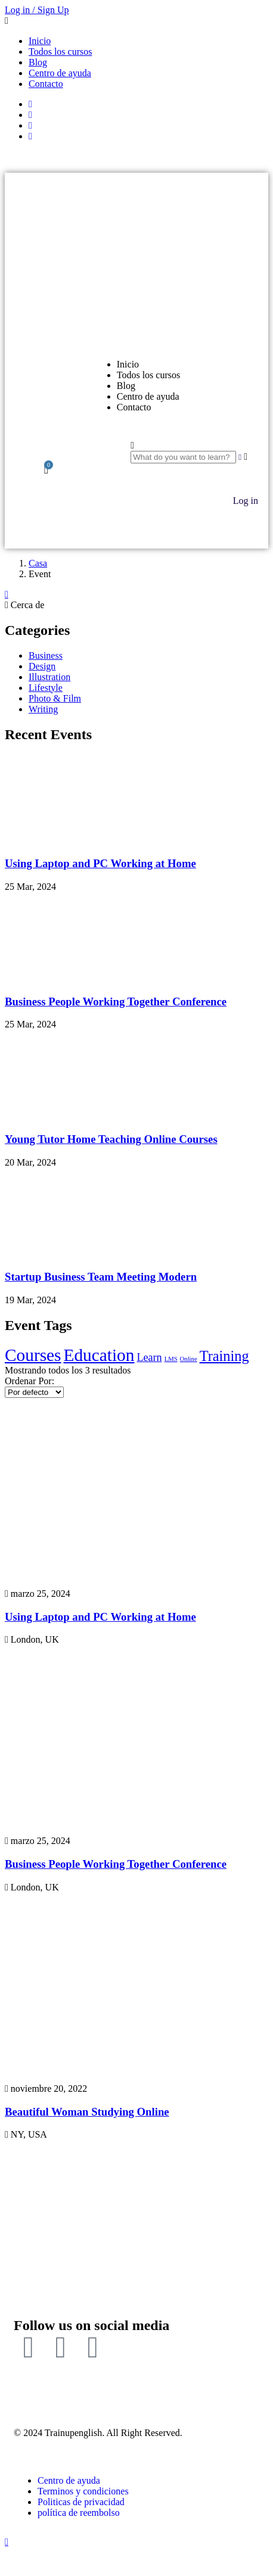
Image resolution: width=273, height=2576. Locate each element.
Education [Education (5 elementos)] (99, 1355)
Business (46, 655)
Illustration (49, 677)
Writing (43, 709)
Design (42, 666)
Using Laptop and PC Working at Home (100, 863)
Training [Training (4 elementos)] (224, 1356)
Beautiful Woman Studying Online (87, 2111)
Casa (38, 563)
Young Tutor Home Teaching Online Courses (111, 1139)
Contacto (46, 84)
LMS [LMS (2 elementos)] (171, 1359)
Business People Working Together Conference (116, 1001)
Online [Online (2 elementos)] (188, 1359)
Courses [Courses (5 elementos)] (33, 1355)
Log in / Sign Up (37, 10)
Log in (245, 501)
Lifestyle (46, 688)
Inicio (40, 41)
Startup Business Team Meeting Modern (101, 1276)
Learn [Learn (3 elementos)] (149, 1357)
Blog (38, 62)
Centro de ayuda (60, 73)
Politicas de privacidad (81, 2502)
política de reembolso (79, 2513)
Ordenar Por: (29, 1381)
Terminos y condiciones (83, 2491)
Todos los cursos (60, 51)
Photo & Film (55, 698)
